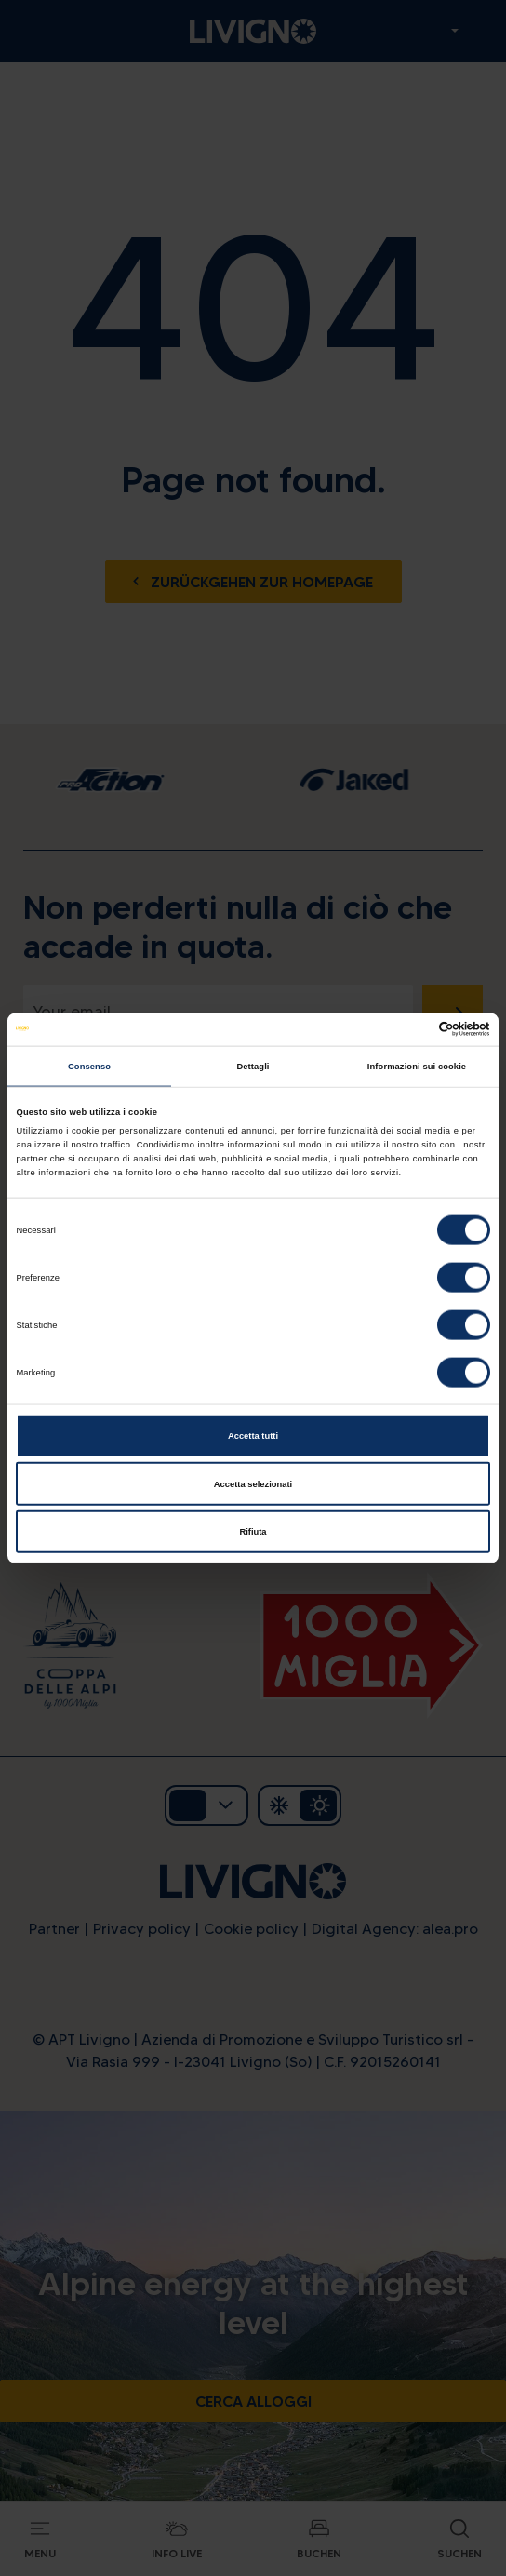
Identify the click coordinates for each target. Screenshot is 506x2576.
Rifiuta (252, 1531)
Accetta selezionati (253, 1483)
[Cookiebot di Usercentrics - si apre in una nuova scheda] (408, 1029)
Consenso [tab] (89, 1066)
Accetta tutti (253, 1436)
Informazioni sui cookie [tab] (416, 1066)
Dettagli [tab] (252, 1066)
